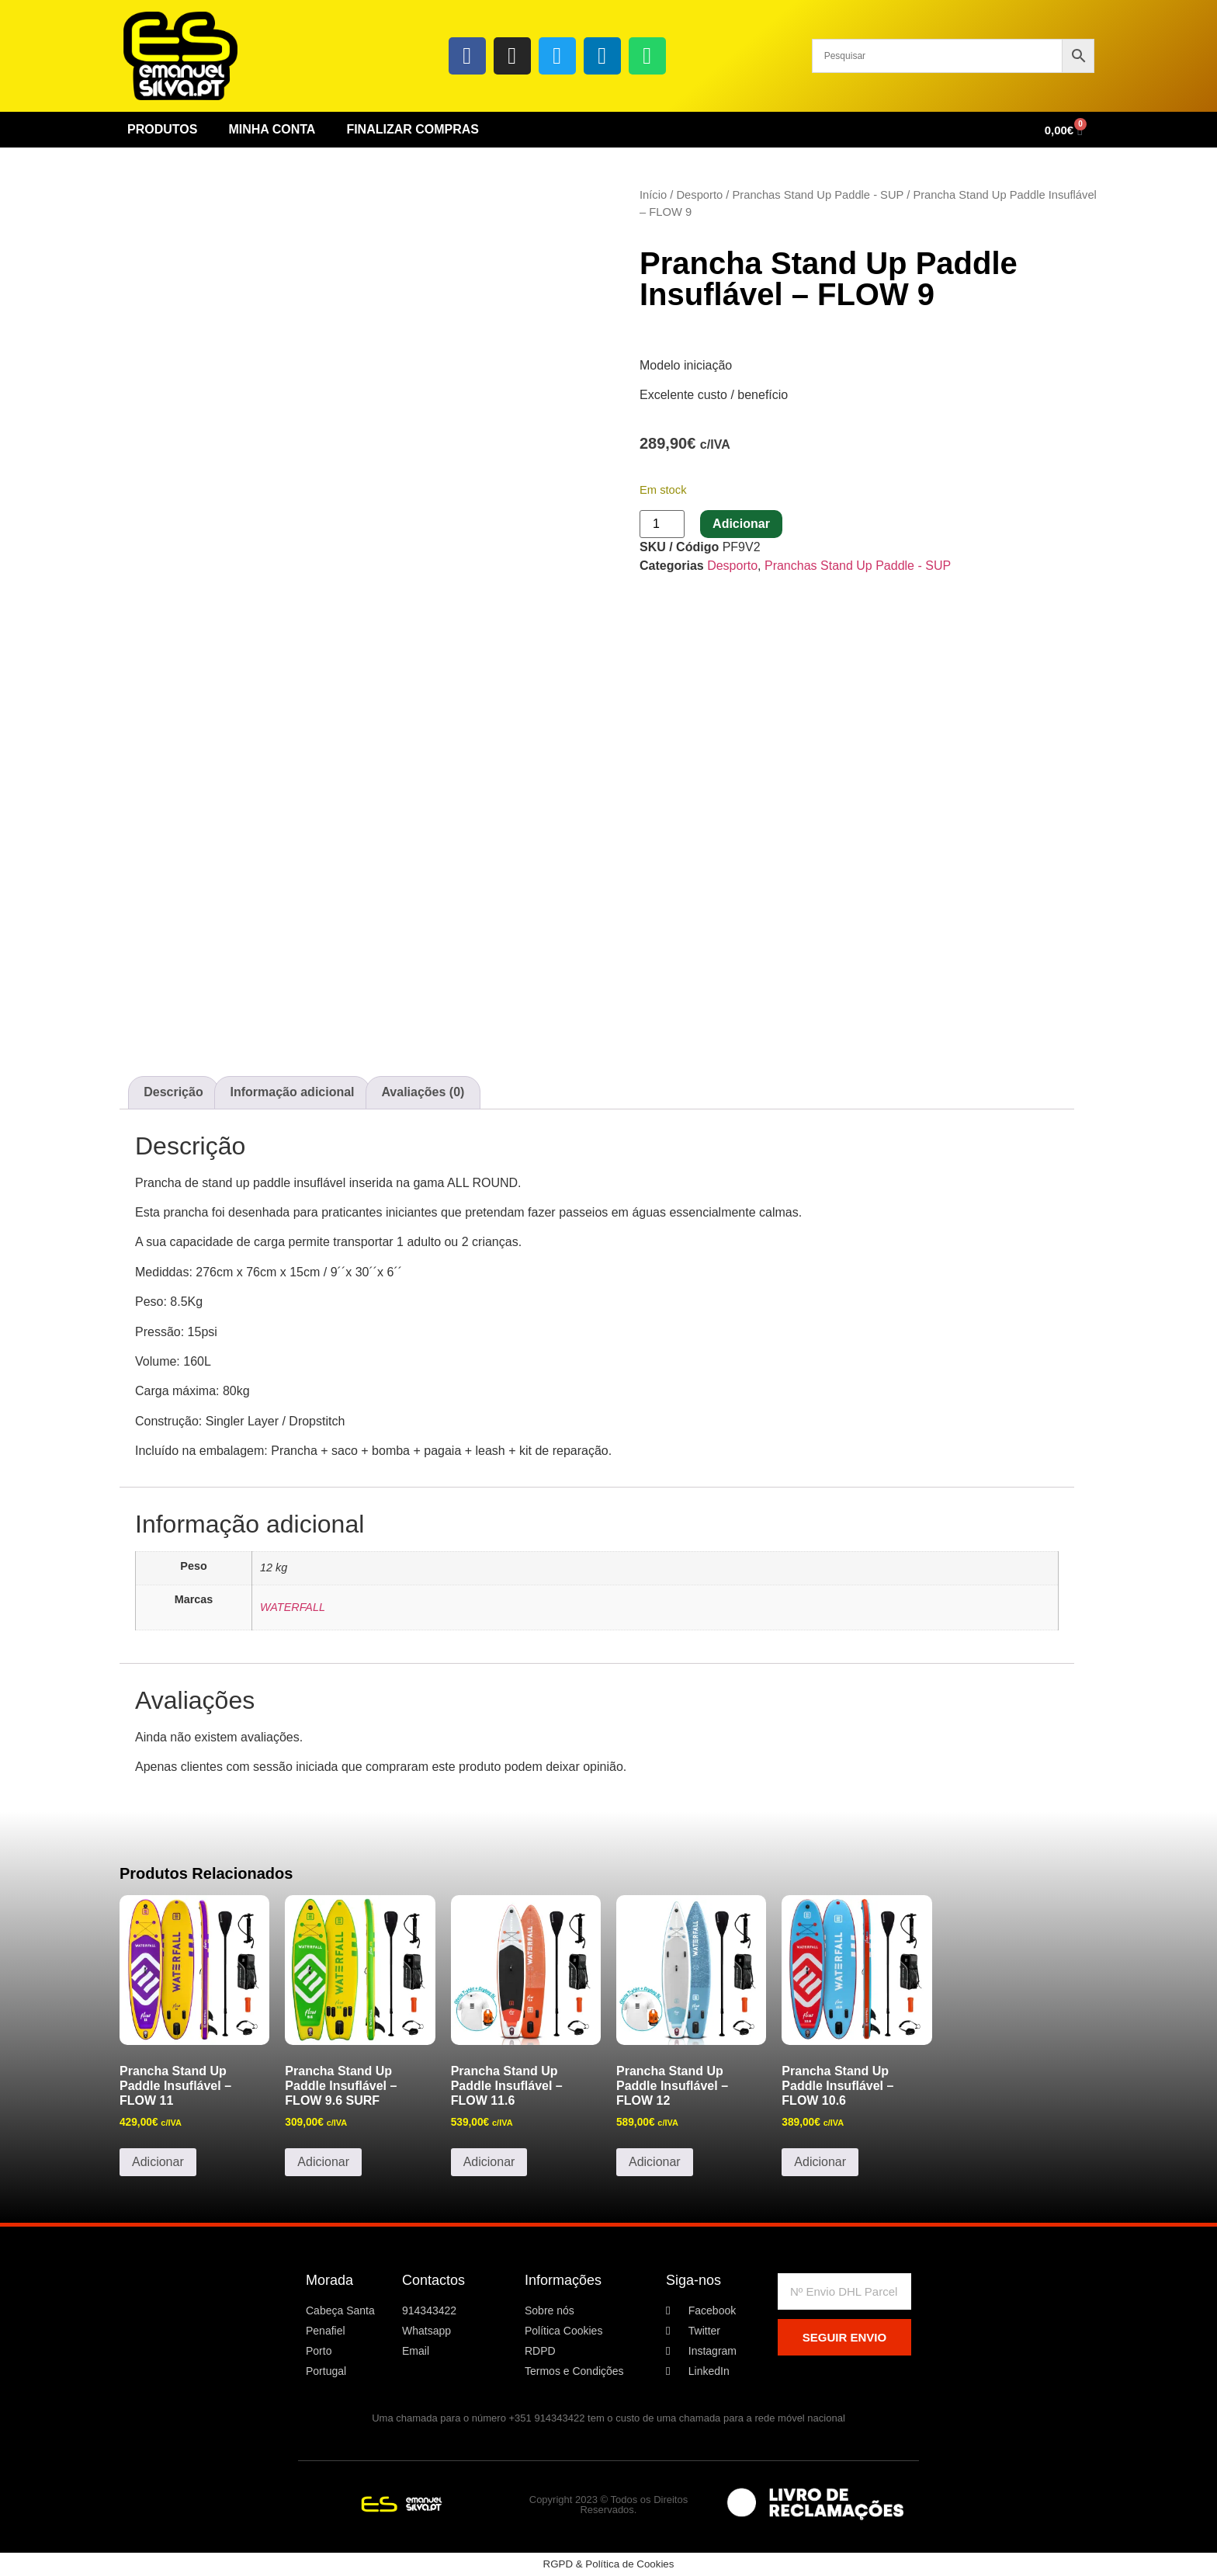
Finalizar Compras (412, 129)
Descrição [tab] (173, 1092)
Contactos (433, 2280)
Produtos (162, 129)
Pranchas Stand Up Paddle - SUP (817, 195)
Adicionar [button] (158, 2161)
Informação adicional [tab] (293, 1092)
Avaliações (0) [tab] (422, 1092)
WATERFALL (292, 1607)
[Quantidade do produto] (662, 524)
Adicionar (741, 523)
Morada (329, 2280)
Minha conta (271, 129)
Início (653, 195)
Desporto (699, 195)
